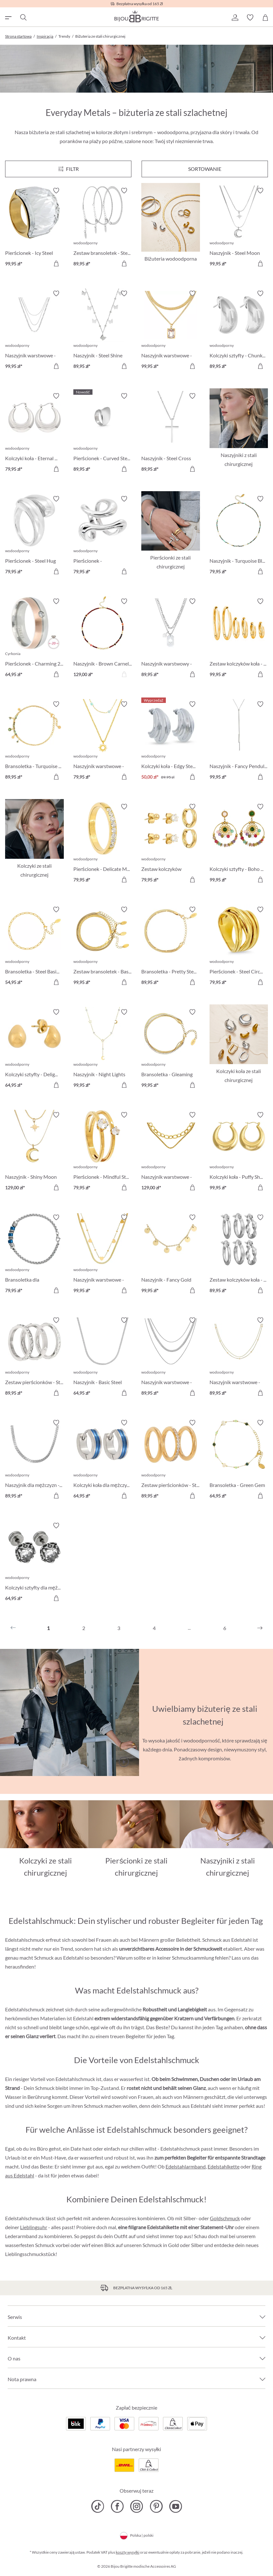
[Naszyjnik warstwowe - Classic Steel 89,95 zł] (170, 1358)
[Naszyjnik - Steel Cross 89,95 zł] (170, 433)
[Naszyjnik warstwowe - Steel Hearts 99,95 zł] (102, 1255)
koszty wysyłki (127, 2552)
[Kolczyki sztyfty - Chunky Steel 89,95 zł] (239, 331)
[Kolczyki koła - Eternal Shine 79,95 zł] (34, 433)
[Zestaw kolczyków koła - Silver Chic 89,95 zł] (239, 1255)
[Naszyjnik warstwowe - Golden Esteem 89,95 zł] (239, 1358)
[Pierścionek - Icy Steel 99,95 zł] (34, 228)
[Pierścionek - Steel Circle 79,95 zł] (239, 947)
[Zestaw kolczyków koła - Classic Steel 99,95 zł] (239, 639)
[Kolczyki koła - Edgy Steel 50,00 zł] (170, 742)
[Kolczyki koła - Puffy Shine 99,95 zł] (239, 1152)
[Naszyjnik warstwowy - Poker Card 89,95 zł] (170, 639)
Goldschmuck (225, 2218)
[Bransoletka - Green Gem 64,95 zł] (239, 1460)
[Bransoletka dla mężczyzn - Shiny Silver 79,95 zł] (34, 1255)
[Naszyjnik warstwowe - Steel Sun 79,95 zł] (102, 742)
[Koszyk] (265, 17)
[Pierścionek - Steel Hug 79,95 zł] (34, 536)
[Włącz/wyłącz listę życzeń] (56, 190)
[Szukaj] (23, 17)
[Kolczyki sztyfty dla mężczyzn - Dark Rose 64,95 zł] (34, 1563)
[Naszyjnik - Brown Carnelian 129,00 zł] (102, 639)
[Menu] (68, 169)
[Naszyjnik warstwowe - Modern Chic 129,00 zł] (170, 1152)
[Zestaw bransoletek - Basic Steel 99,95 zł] (102, 947)
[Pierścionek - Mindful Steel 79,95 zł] (102, 1152)
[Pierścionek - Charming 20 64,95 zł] (34, 639)
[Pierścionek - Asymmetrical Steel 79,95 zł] (102, 536)
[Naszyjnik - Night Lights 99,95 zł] (102, 1049)
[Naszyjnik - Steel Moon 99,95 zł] (239, 228)
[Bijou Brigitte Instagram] (136, 2506)
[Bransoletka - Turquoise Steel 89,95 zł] (34, 742)
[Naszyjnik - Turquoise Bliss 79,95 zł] (239, 536)
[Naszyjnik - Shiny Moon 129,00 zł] (34, 1152)
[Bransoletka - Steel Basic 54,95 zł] (34, 947)
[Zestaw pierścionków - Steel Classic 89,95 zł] (170, 1460)
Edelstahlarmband (186, 2166)
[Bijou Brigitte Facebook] (117, 2506)
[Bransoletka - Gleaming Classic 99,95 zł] (170, 1049)
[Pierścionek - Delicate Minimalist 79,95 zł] (102, 844)
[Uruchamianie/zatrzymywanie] (123, 1762)
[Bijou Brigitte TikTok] (98, 2506)
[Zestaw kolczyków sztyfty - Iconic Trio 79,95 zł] (170, 844)
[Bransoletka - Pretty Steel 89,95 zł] (170, 947)
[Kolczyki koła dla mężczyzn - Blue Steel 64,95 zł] (102, 1460)
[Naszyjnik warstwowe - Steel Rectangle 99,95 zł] (170, 331)
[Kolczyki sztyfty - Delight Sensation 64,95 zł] (34, 1049)
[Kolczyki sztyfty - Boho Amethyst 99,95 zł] (239, 844)
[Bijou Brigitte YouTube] (175, 2506)
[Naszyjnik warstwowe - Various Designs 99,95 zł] (34, 331)
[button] (234, 17)
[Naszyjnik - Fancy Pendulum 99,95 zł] (239, 742)
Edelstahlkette (224, 2166)
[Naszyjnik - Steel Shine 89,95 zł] (102, 331)
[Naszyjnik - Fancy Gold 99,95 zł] (170, 1255)
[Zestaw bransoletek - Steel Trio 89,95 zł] (102, 228)
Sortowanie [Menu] (204, 169)
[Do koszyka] (124, 263)
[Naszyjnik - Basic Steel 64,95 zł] (102, 1358)
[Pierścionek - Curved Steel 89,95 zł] (102, 433)
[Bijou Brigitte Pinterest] (156, 2506)
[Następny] (259, 1628)
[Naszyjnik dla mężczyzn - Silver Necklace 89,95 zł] (34, 1460)
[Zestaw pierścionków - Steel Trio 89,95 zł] (34, 1358)
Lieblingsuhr (33, 2227)
